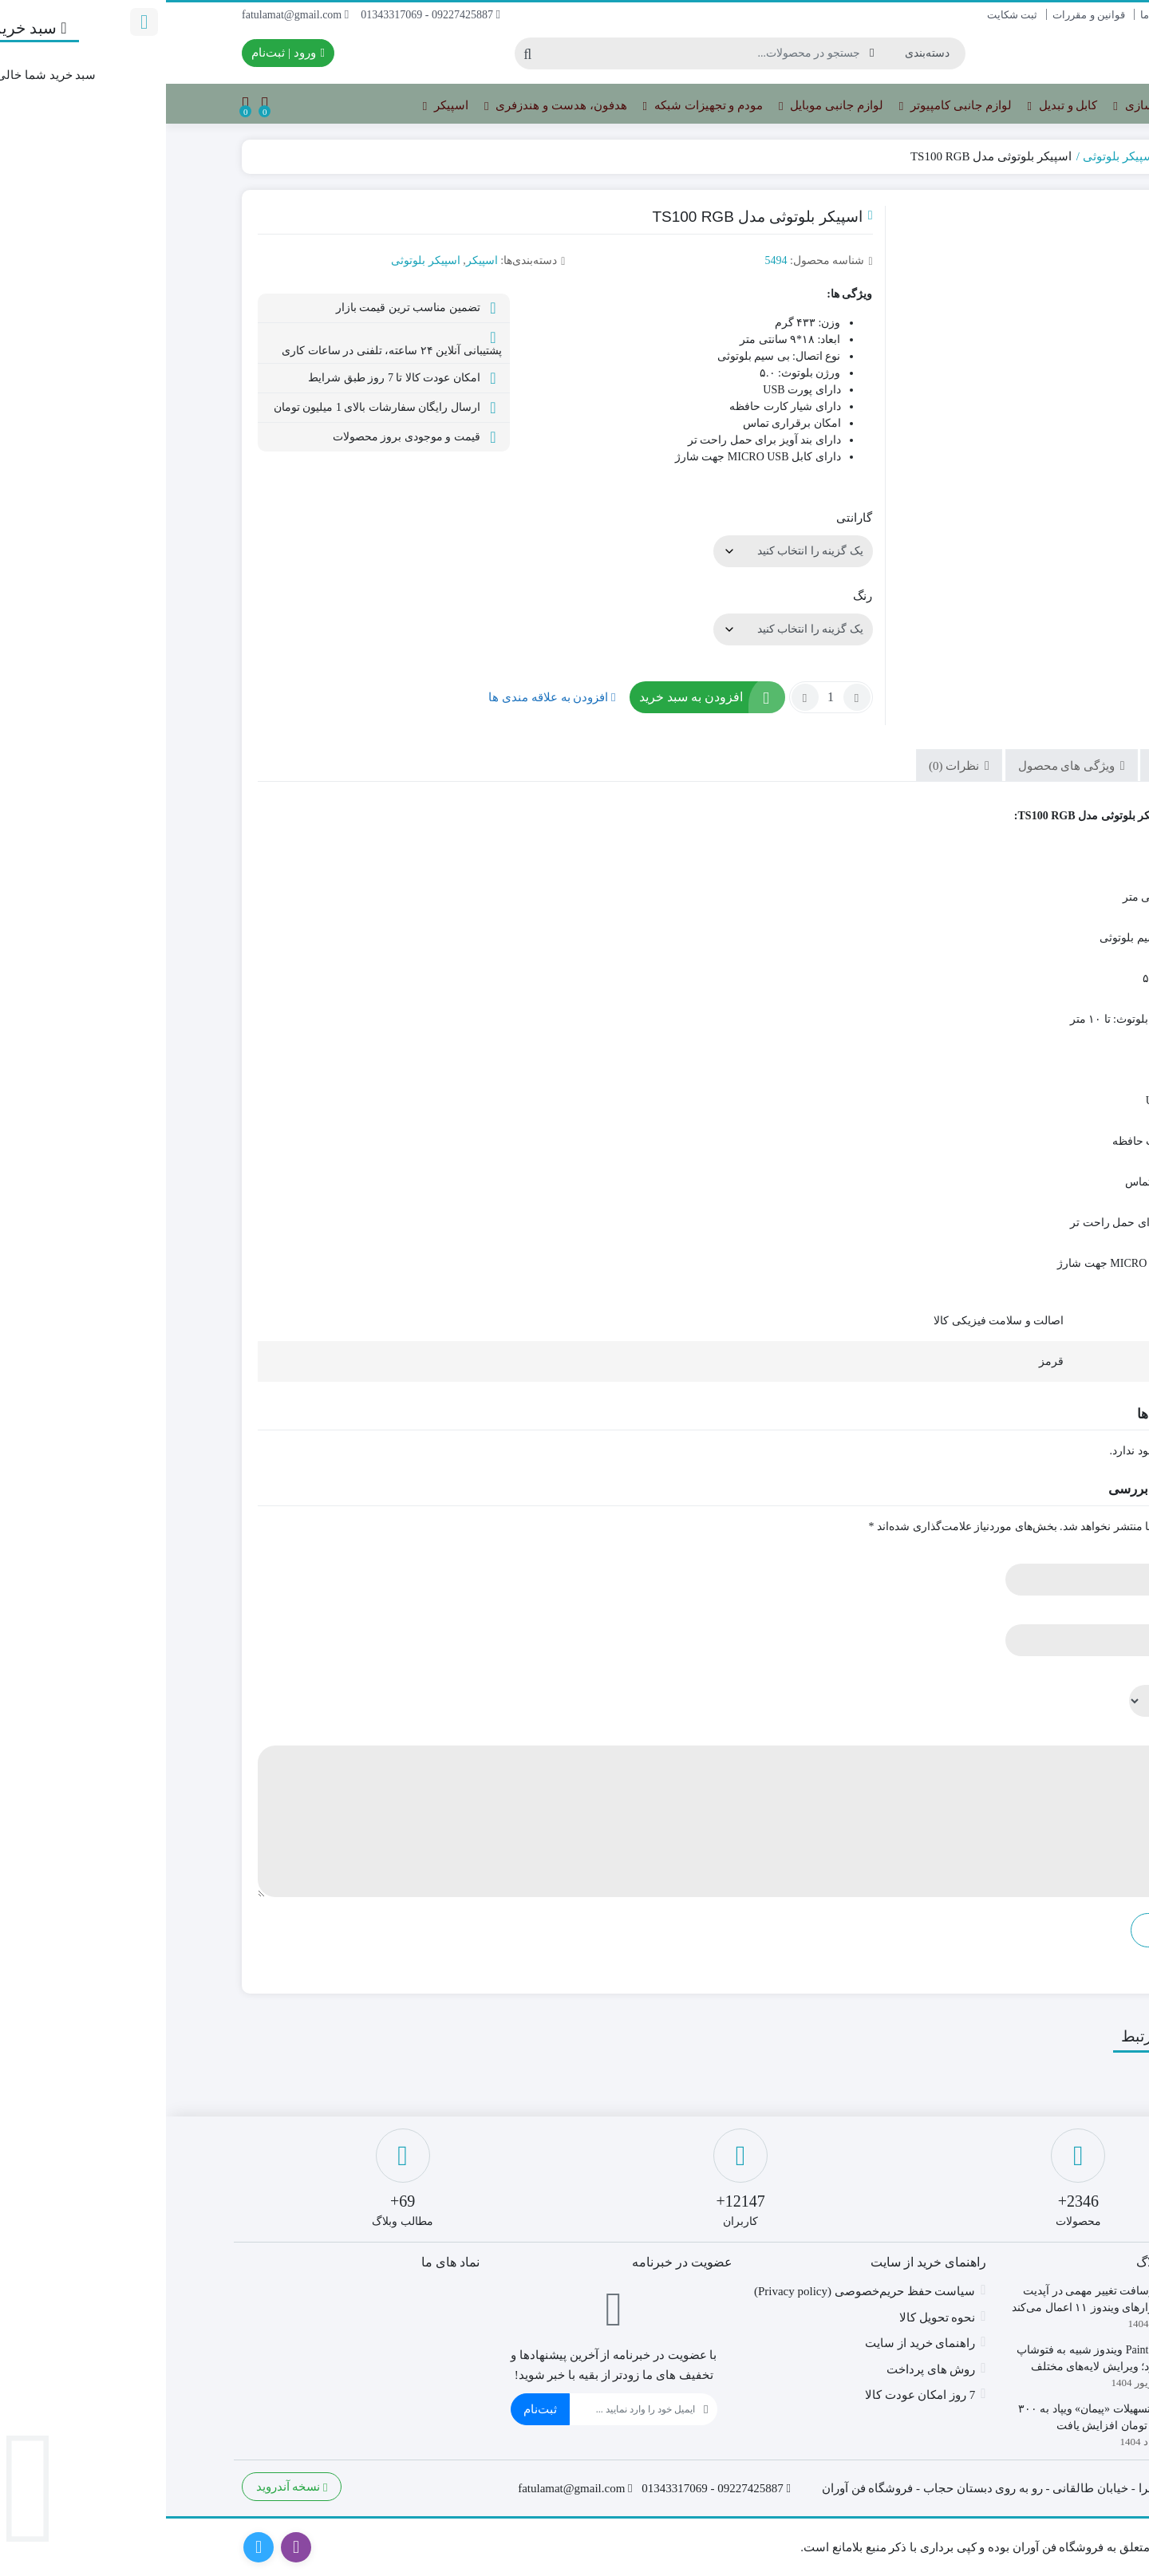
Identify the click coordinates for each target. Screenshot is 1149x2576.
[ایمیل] (466, 2409)
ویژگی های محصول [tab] (902, 765)
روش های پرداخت (765, 2369)
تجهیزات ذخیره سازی (1006, 105)
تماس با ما (1051, 15)
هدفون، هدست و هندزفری (389, 105)
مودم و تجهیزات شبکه (537, 105)
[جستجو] (539, 53)
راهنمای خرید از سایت (754, 2343)
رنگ (696, 596)
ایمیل (1041, 1612)
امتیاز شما (1029, 1673)
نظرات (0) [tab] (789, 765)
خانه (1054, 156)
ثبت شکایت (846, 15)
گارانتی (688, 517)
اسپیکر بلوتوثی (954, 156)
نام (1047, 1551)
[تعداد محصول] (665, 697)
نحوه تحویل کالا (771, 2317)
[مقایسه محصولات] (98, 104)
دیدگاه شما (1028, 1733)
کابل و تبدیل (897, 105)
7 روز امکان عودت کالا (754, 2395)
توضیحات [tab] (1012, 765)
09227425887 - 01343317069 (264, 15)
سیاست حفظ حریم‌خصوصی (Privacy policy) (698, 2291)
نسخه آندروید (126, 2487)
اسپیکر (279, 105)
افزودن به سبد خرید (525, 697)
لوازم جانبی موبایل (665, 105)
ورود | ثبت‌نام (122, 52)
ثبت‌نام (374, 2409)
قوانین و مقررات (922, 15)
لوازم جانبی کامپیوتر (789, 105)
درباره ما (993, 15)
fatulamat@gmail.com (129, 15)
